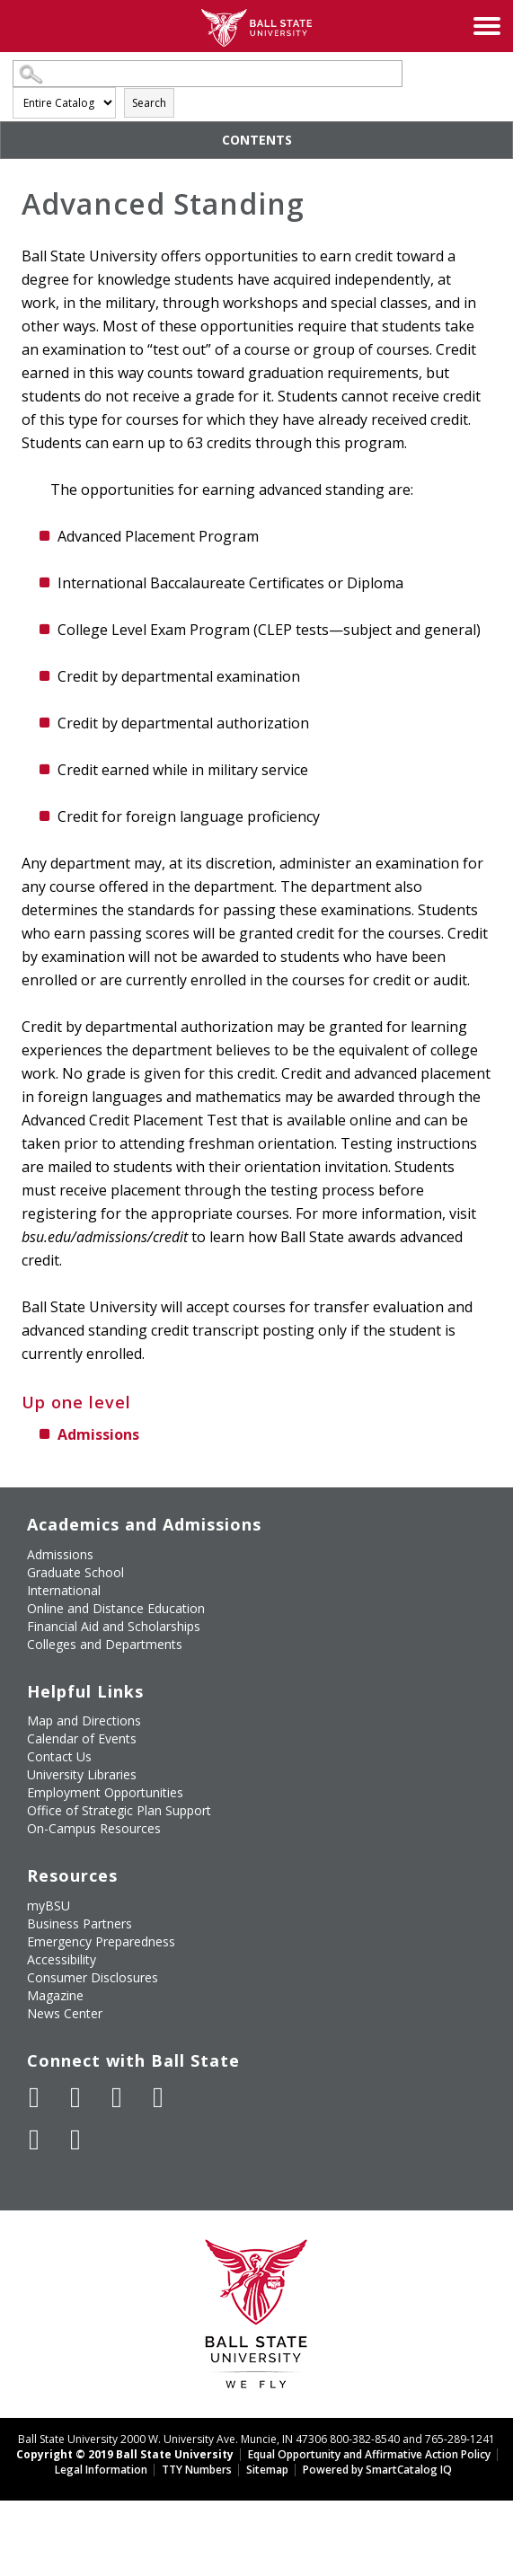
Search (149, 102)
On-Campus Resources (94, 1828)
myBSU (48, 1905)
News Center (64, 2013)
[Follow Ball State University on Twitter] (75, 2097)
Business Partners (79, 1923)
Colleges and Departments (104, 1644)
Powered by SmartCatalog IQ (377, 2469)
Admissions (98, 1434)
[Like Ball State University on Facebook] (34, 2097)
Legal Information (101, 2469)
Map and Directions (84, 1720)
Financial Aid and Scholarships (113, 1626)
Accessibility (61, 1959)
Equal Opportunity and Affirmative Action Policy (369, 2454)
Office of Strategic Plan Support (119, 1810)
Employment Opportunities (105, 1792)
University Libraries (82, 1774)
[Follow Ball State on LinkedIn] (34, 2139)
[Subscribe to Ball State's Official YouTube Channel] (117, 2097)
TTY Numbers (197, 2469)
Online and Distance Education (116, 1608)
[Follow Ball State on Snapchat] (75, 2139)
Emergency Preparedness (101, 1941)
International (64, 1590)
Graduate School (75, 1572)
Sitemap (267, 2469)
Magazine (55, 1995)
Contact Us (59, 1756)
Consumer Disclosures (92, 1977)
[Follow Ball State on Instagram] (158, 2097)
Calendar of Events (82, 1738)
